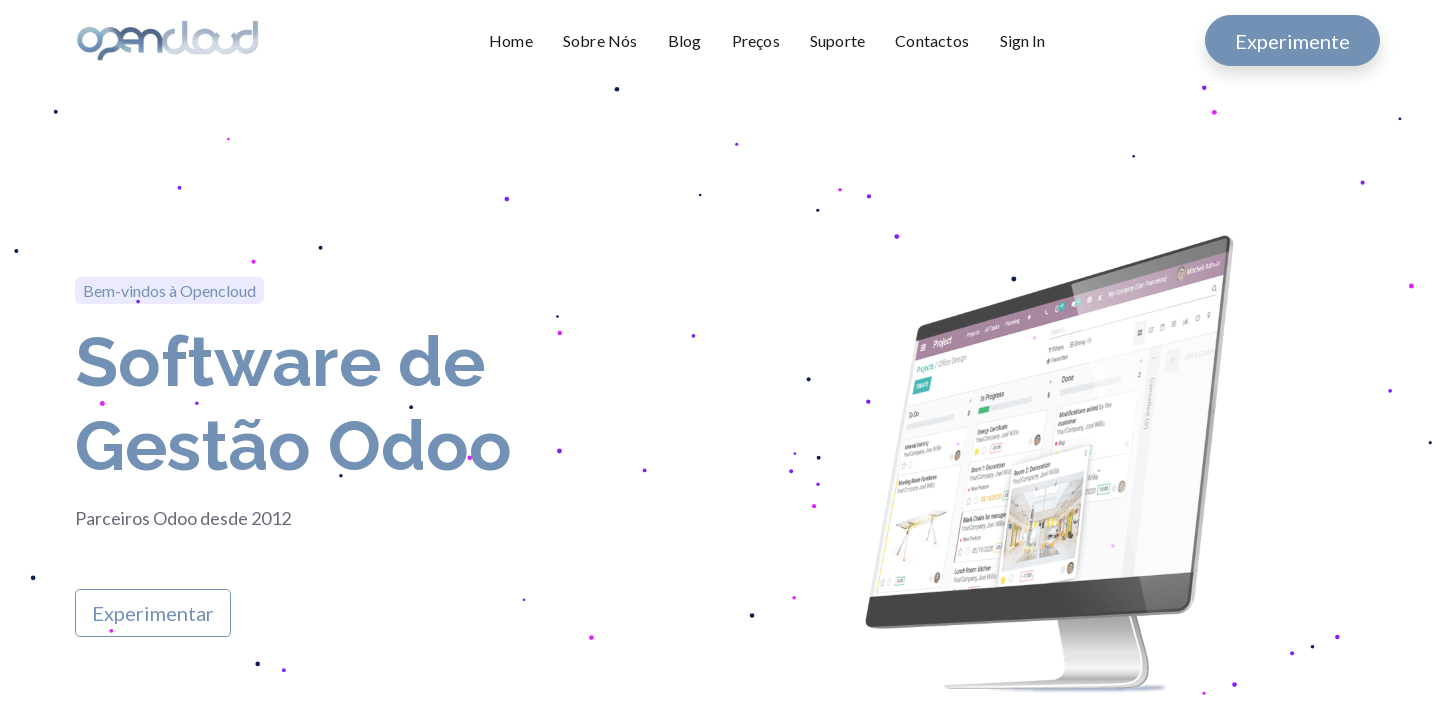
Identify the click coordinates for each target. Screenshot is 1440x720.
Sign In (1022, 40)
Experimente (1292, 41)
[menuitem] (518, 41)
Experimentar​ (153, 613)
